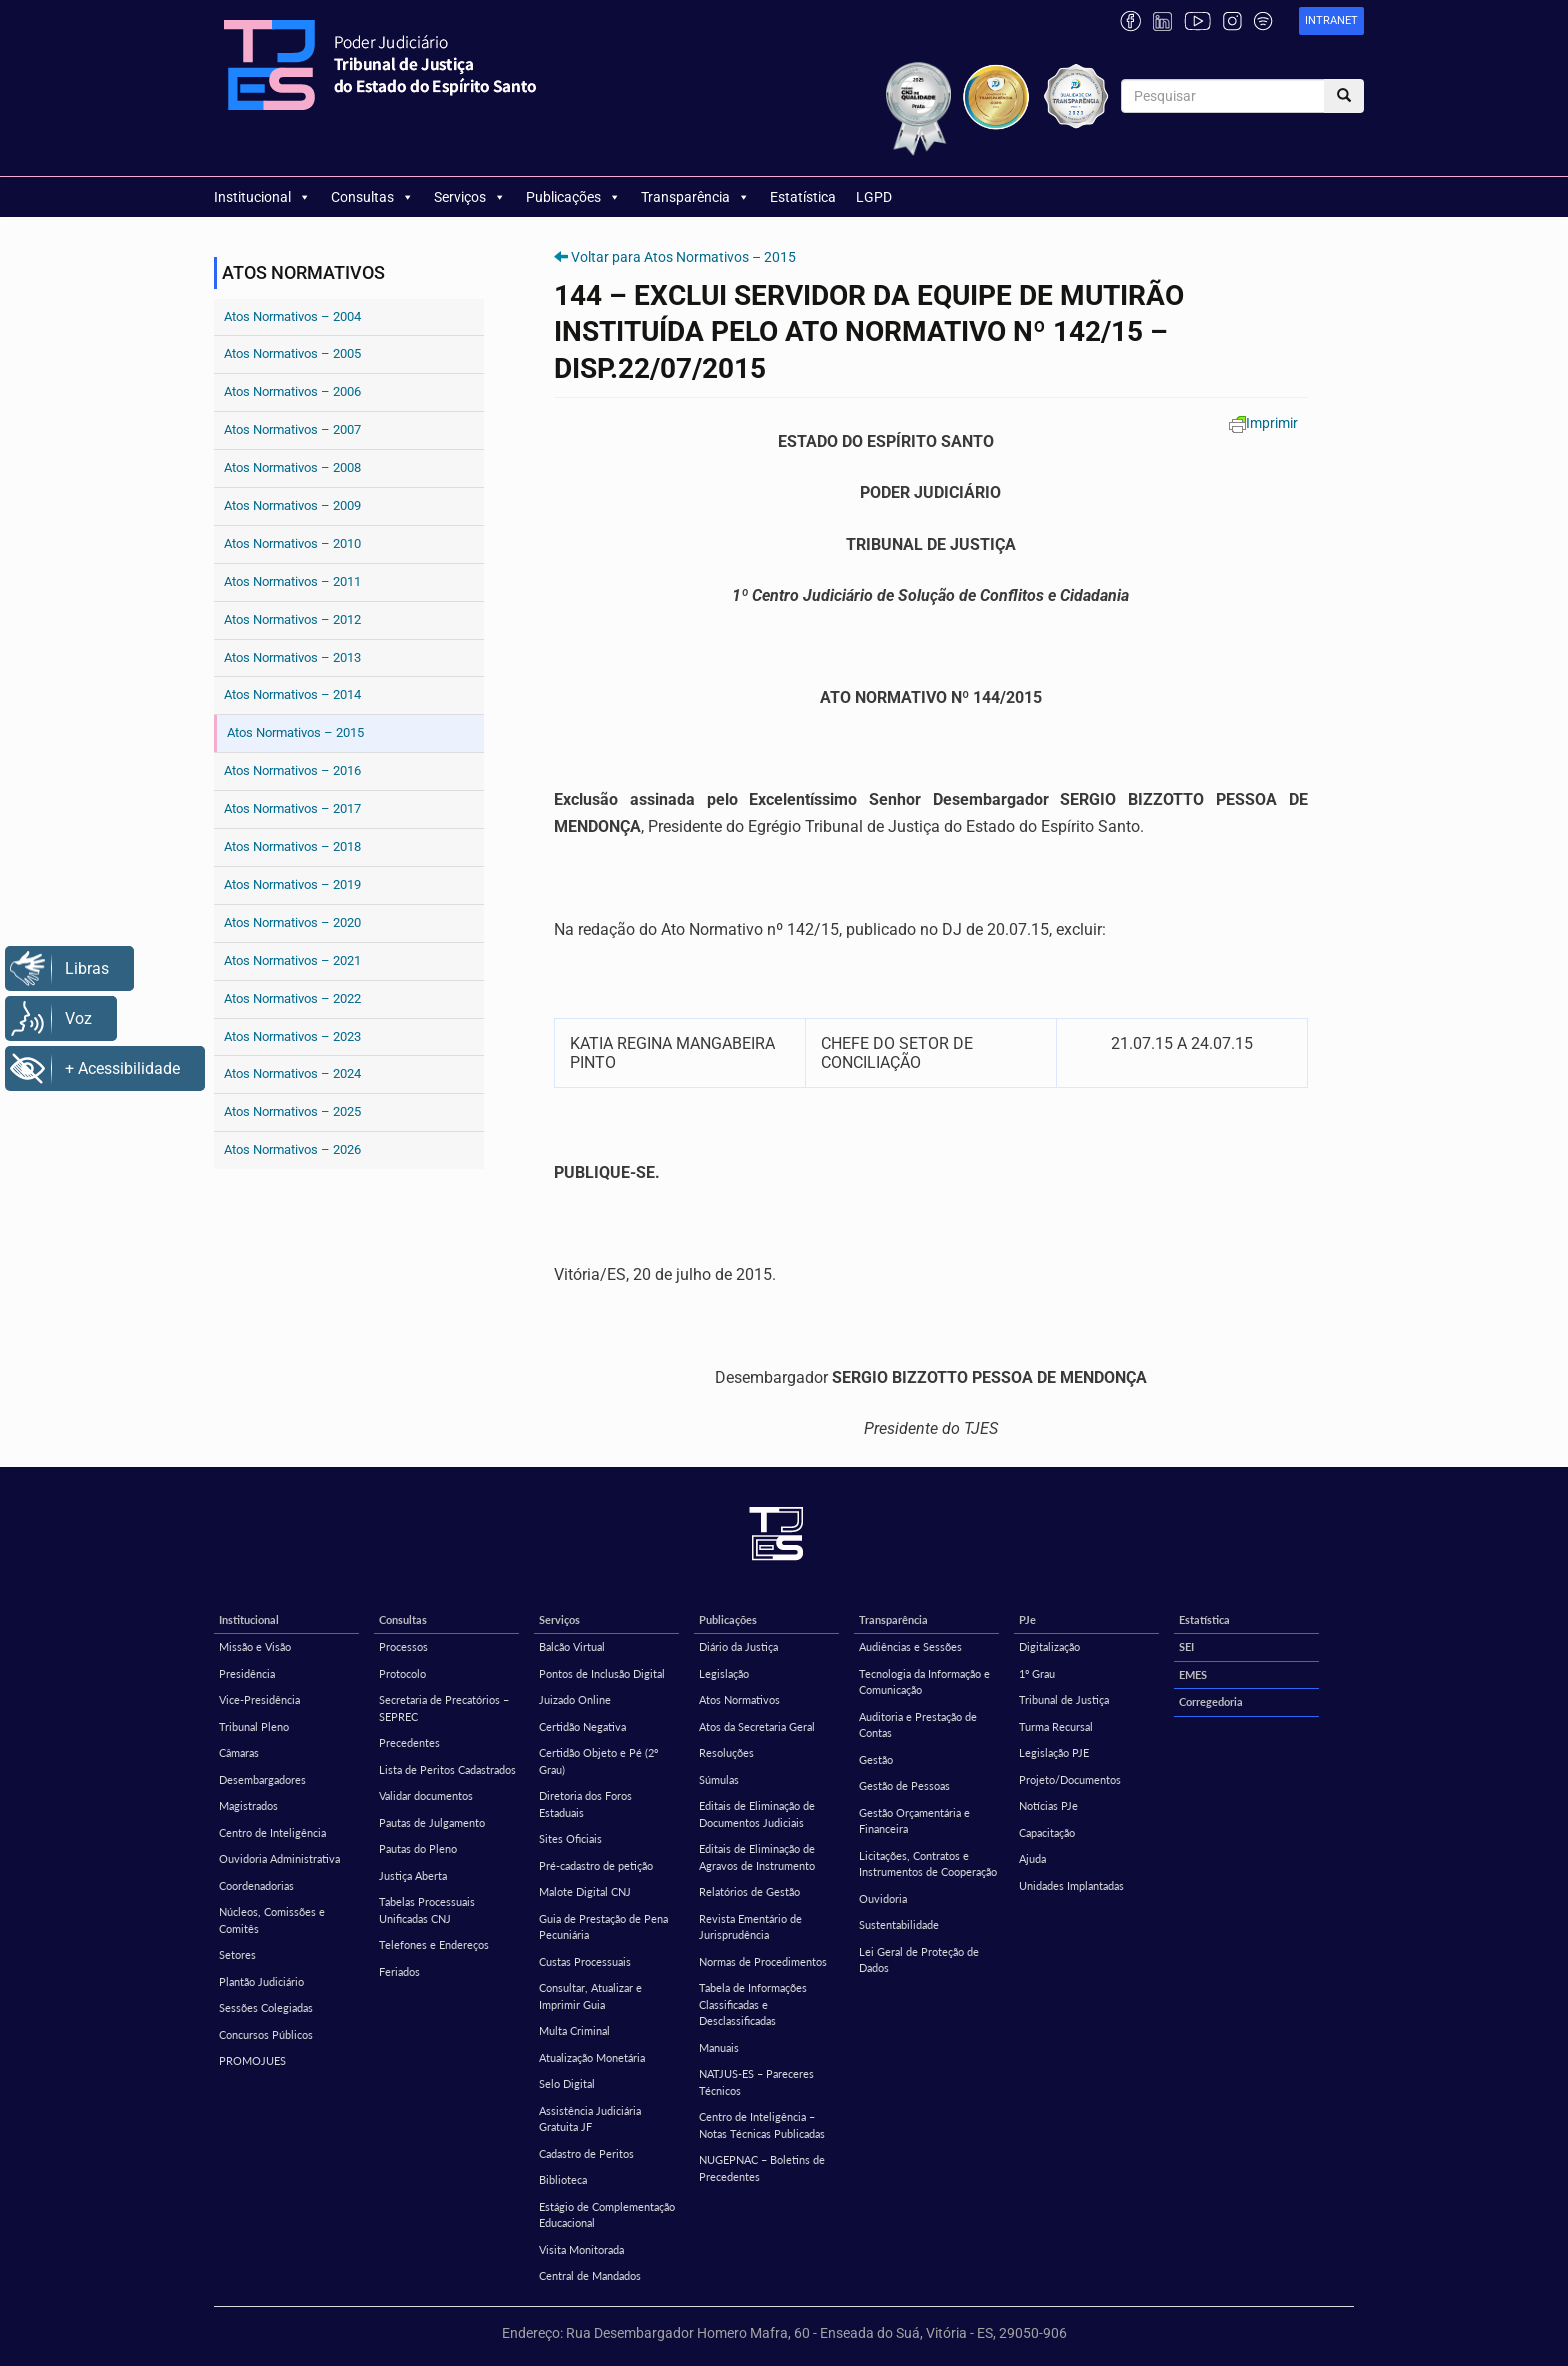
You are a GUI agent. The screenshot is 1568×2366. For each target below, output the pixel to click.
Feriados (399, 1971)
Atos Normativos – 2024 (292, 1073)
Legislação (724, 1673)
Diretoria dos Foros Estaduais (585, 1804)
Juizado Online (575, 1699)
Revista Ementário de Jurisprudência (750, 1927)
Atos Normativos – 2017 (292, 808)
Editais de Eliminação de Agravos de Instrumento (757, 1857)
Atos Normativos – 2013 (292, 657)
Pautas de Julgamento (432, 1822)
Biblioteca (563, 2179)
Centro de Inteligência (272, 1832)
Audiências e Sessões (910, 1646)
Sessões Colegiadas (266, 2007)
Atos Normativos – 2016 (292, 770)
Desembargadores (262, 1779)
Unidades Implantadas (1071, 1885)
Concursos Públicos (266, 2034)
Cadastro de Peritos (586, 2153)
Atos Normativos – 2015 (295, 732)
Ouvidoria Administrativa (279, 1858)
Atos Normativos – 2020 (292, 922)
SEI (1186, 1646)
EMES (1193, 1674)
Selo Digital (567, 2083)
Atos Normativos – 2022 (292, 998)
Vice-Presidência (259, 1699)
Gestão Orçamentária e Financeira (914, 1821)
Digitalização (1049, 1646)
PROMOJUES (252, 2060)
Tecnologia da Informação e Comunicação (924, 1682)
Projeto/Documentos (1070, 1779)
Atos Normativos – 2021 (292, 960)
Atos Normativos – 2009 (292, 505)
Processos (403, 1646)
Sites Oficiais (570, 1838)
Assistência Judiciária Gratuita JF (590, 2119)
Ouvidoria (883, 1898)
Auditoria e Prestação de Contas (918, 1725)
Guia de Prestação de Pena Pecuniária (603, 1927)
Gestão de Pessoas (904, 1785)
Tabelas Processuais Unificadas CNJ (427, 1910)
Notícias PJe (1048, 1805)
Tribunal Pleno (254, 1726)
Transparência (695, 197)
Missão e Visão (255, 1646)
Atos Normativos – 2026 (292, 1149)
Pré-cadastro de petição (596, 1865)
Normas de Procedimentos (763, 1961)
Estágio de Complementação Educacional (607, 2215)
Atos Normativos (739, 1699)
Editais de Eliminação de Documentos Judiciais (757, 1814)
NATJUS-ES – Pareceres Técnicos (756, 2082)
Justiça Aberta (413, 1875)
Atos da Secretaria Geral (757, 1726)
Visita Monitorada (581, 2249)
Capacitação (1047, 1832)
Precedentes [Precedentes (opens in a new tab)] (409, 1742)
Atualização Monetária (592, 2057)
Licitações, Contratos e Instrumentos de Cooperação (928, 1864)
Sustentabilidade (899, 1924)
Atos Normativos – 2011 (292, 581)
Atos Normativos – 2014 (292, 694)
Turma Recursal (1056, 1726)
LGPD (874, 197)
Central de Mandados (590, 2275)
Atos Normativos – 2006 (292, 391)
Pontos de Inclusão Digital (602, 1673)
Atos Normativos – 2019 (292, 884)
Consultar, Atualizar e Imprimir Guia (590, 1996)
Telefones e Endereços (434, 1944)
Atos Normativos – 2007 (292, 429)
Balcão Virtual (572, 1646)
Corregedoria (1211, 1701)
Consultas (372, 197)
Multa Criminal (574, 2030)
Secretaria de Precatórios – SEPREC (444, 1708)
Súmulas (719, 1779)
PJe (1027, 1619)
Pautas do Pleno (418, 1848)
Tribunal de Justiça (1064, 1699)
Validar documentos (426, 1795)
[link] (1331, 21)
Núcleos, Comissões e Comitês (272, 1920)
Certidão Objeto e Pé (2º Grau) (598, 1761)
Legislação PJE (1054, 1752)
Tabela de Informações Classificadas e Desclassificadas (753, 2004)
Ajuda (1032, 1858)
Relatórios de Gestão (749, 1891)
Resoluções (726, 1752)
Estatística (803, 197)
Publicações (573, 197)
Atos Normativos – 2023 (292, 1036)
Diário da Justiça (738, 1646)
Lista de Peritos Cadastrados (447, 1769)
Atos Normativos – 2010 (292, 543)
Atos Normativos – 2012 (292, 619)
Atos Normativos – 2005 (292, 353)
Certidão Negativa (582, 1726)
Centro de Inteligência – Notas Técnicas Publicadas (762, 2125)
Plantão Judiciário (261, 1981)
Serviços (470, 197)
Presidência (247, 1673)
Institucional (262, 197)
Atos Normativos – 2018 (292, 846)
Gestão (876, 1759)
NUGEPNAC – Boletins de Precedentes (762, 2168)
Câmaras (239, 1752)
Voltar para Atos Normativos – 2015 (683, 257)
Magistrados (248, 1805)
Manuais (719, 2047)
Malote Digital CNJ (585, 1891)
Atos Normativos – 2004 (292, 316)
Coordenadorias (256, 1885)
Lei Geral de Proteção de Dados (919, 1960)
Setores (237, 1954)
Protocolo (402, 1673)
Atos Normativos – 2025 (292, 1111)
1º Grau (1037, 1673)
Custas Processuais (585, 1961)
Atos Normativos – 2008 (292, 467)
